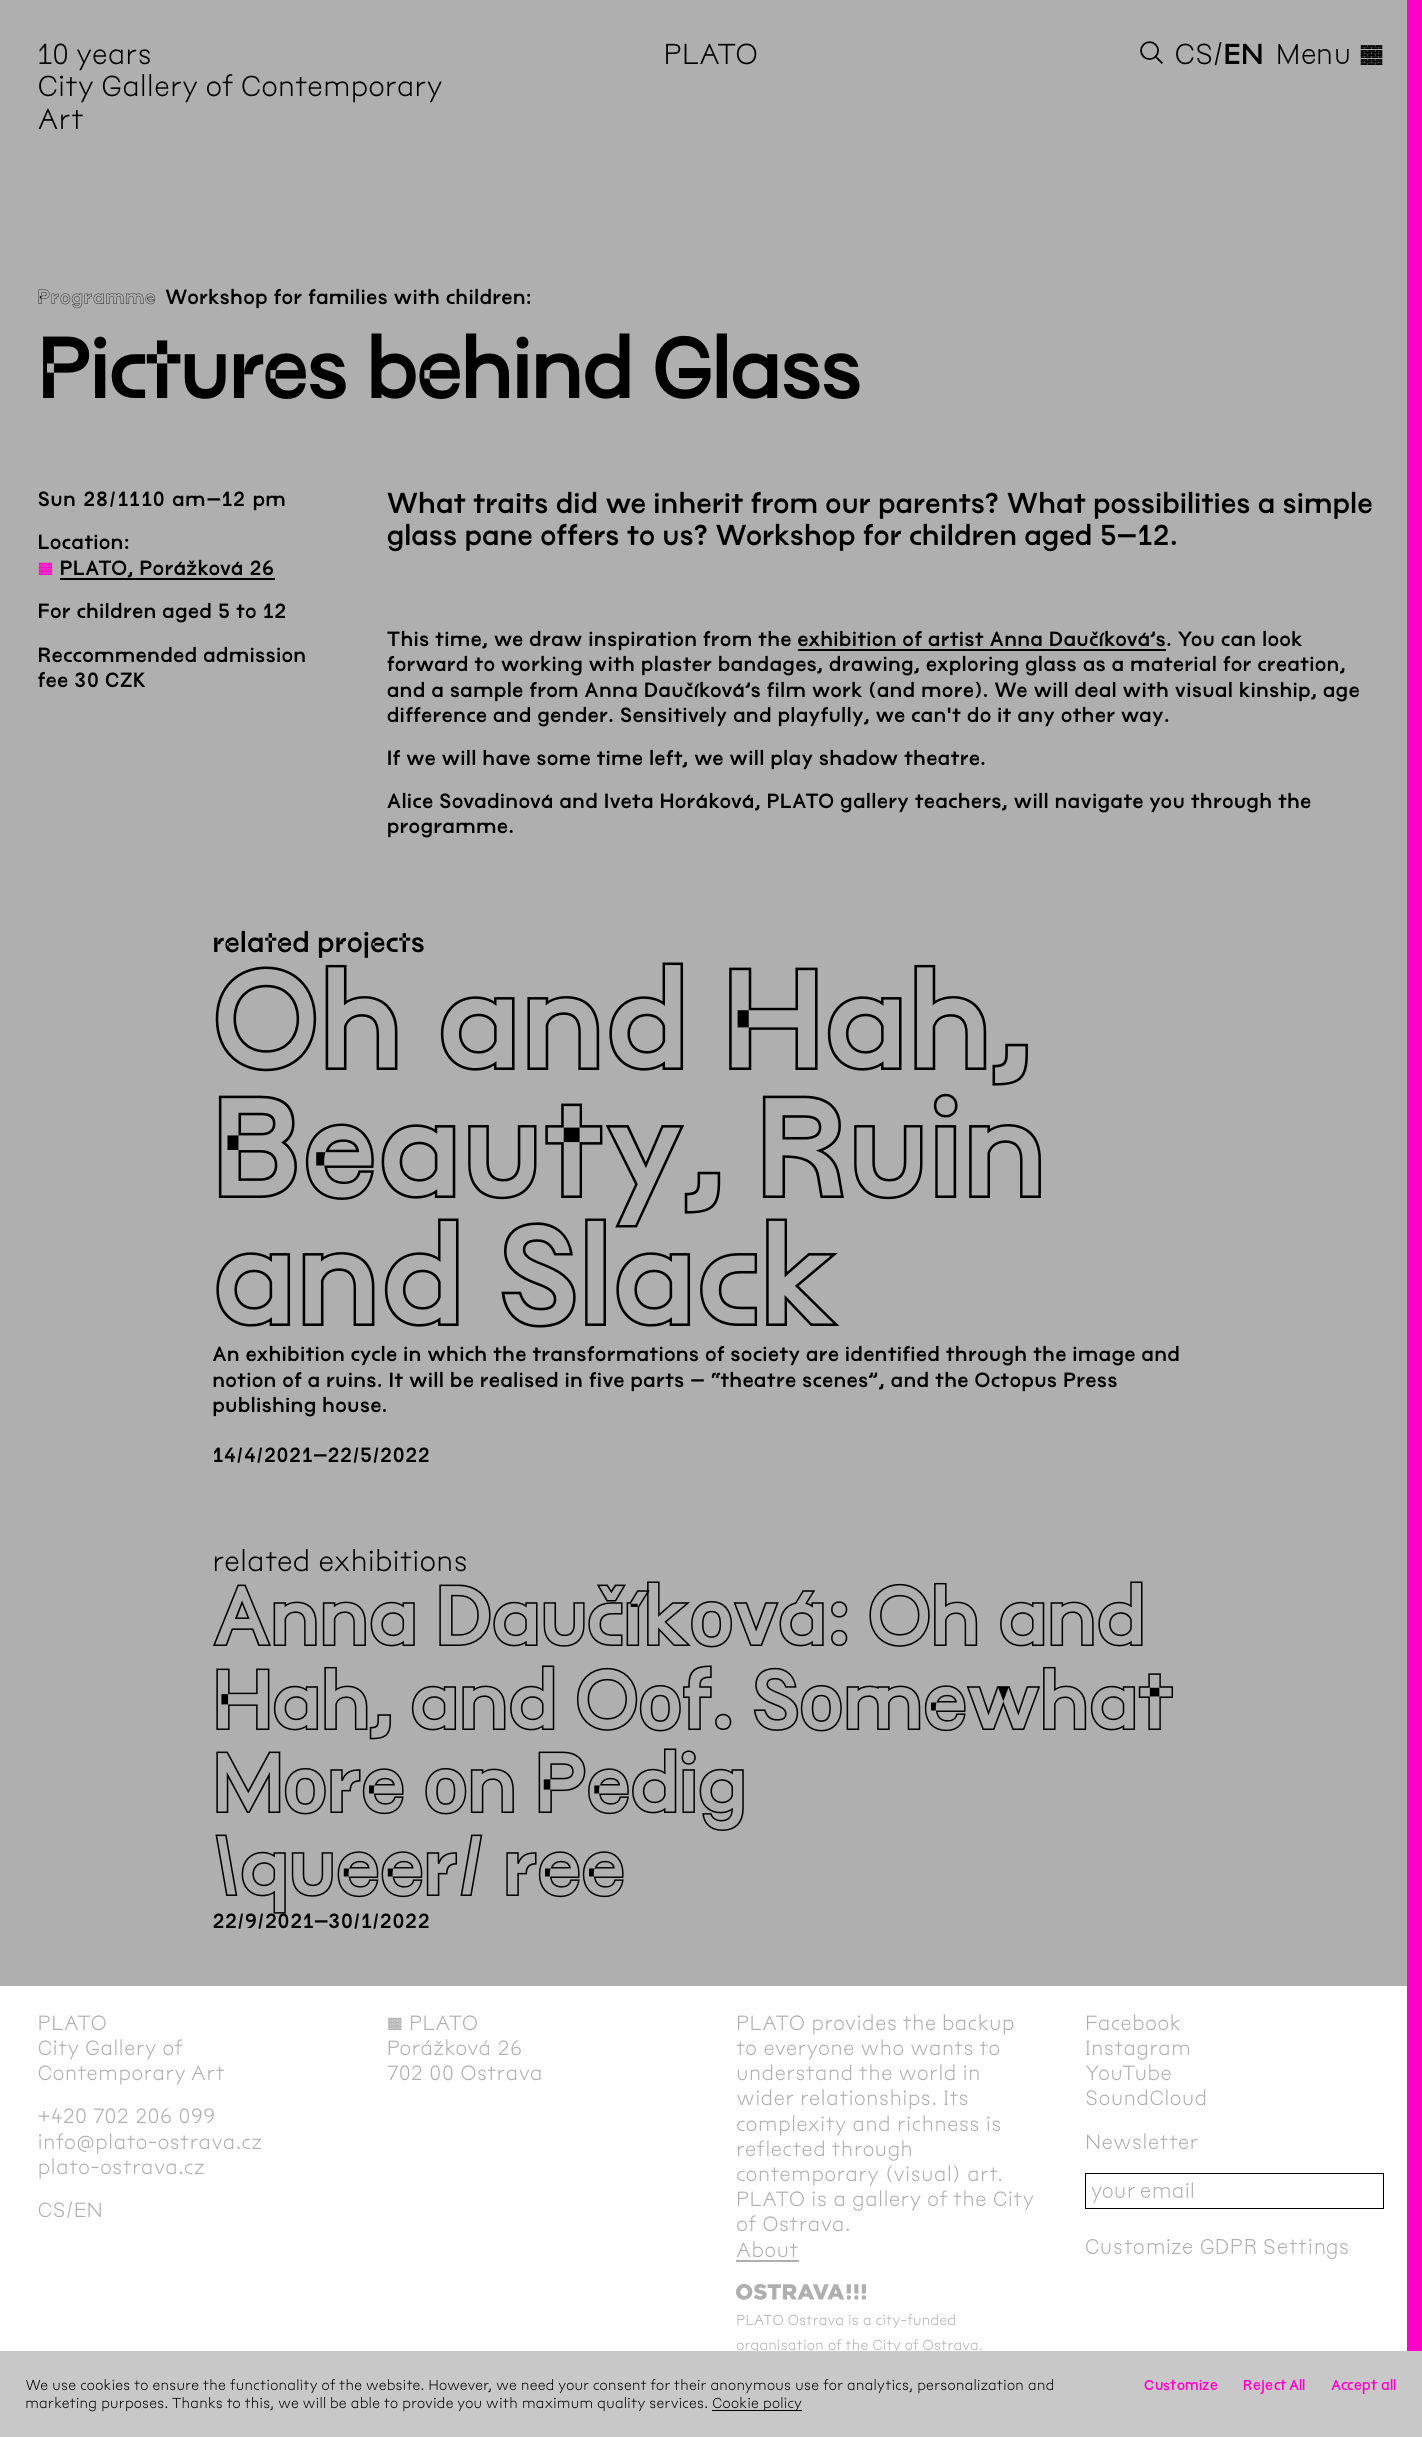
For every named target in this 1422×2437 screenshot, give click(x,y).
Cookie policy (757, 2403)
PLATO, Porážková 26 (167, 569)
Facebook (1133, 2023)
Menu (1330, 54)
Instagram (1138, 2048)
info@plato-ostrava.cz (150, 2142)
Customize (1181, 2385)
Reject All (1274, 2385)
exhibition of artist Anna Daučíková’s (982, 640)
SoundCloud (1146, 2098)
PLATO (711, 54)
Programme (97, 298)
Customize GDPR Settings (1217, 2246)
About (767, 2250)
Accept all (1364, 2385)
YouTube (1128, 2073)
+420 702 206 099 (127, 2116)
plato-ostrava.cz (121, 2167)
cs (1194, 54)
